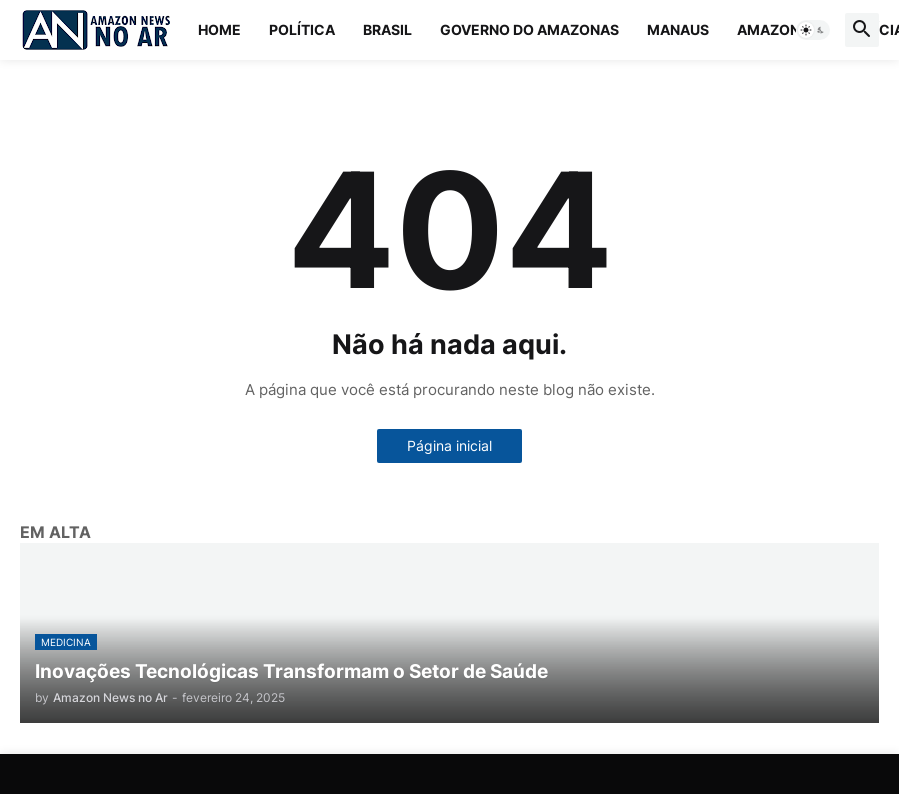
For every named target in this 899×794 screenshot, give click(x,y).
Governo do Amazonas (529, 29)
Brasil (387, 29)
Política (302, 29)
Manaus (678, 29)
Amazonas (778, 29)
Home (219, 29)
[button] (813, 30)
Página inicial (449, 445)
